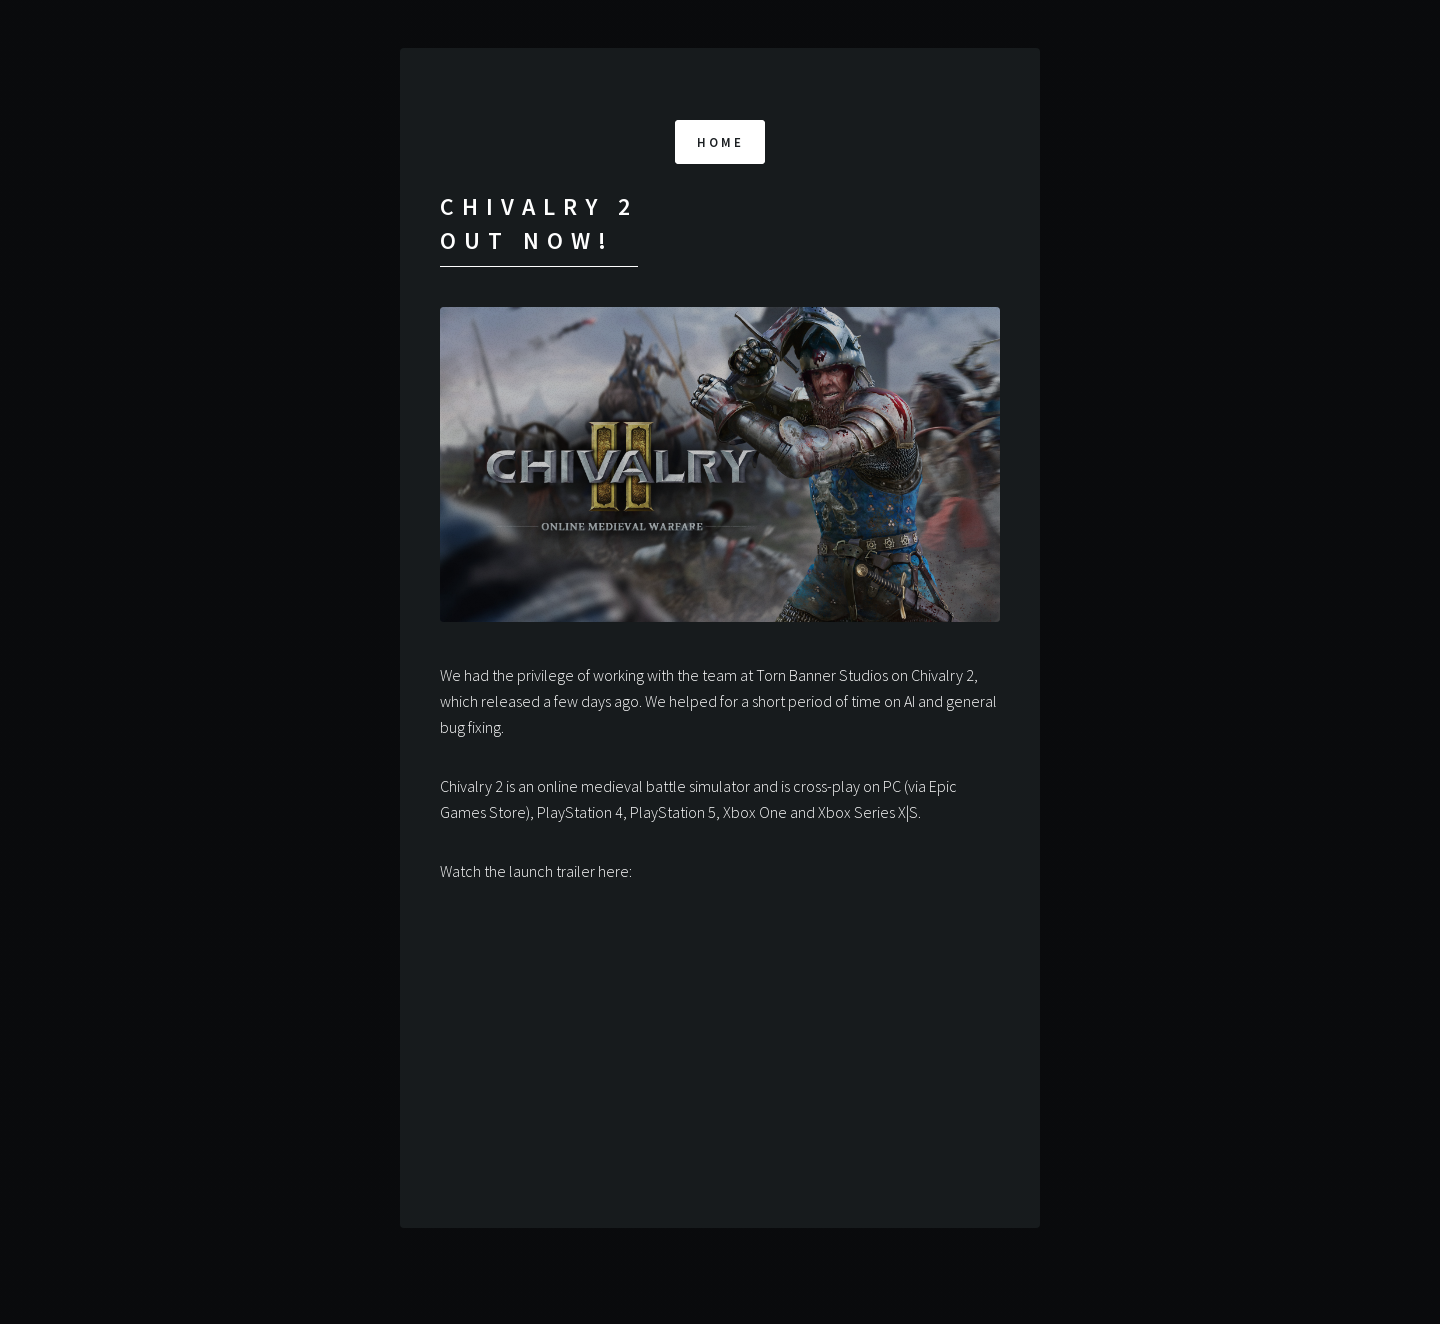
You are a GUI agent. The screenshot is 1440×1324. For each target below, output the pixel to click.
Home (721, 142)
